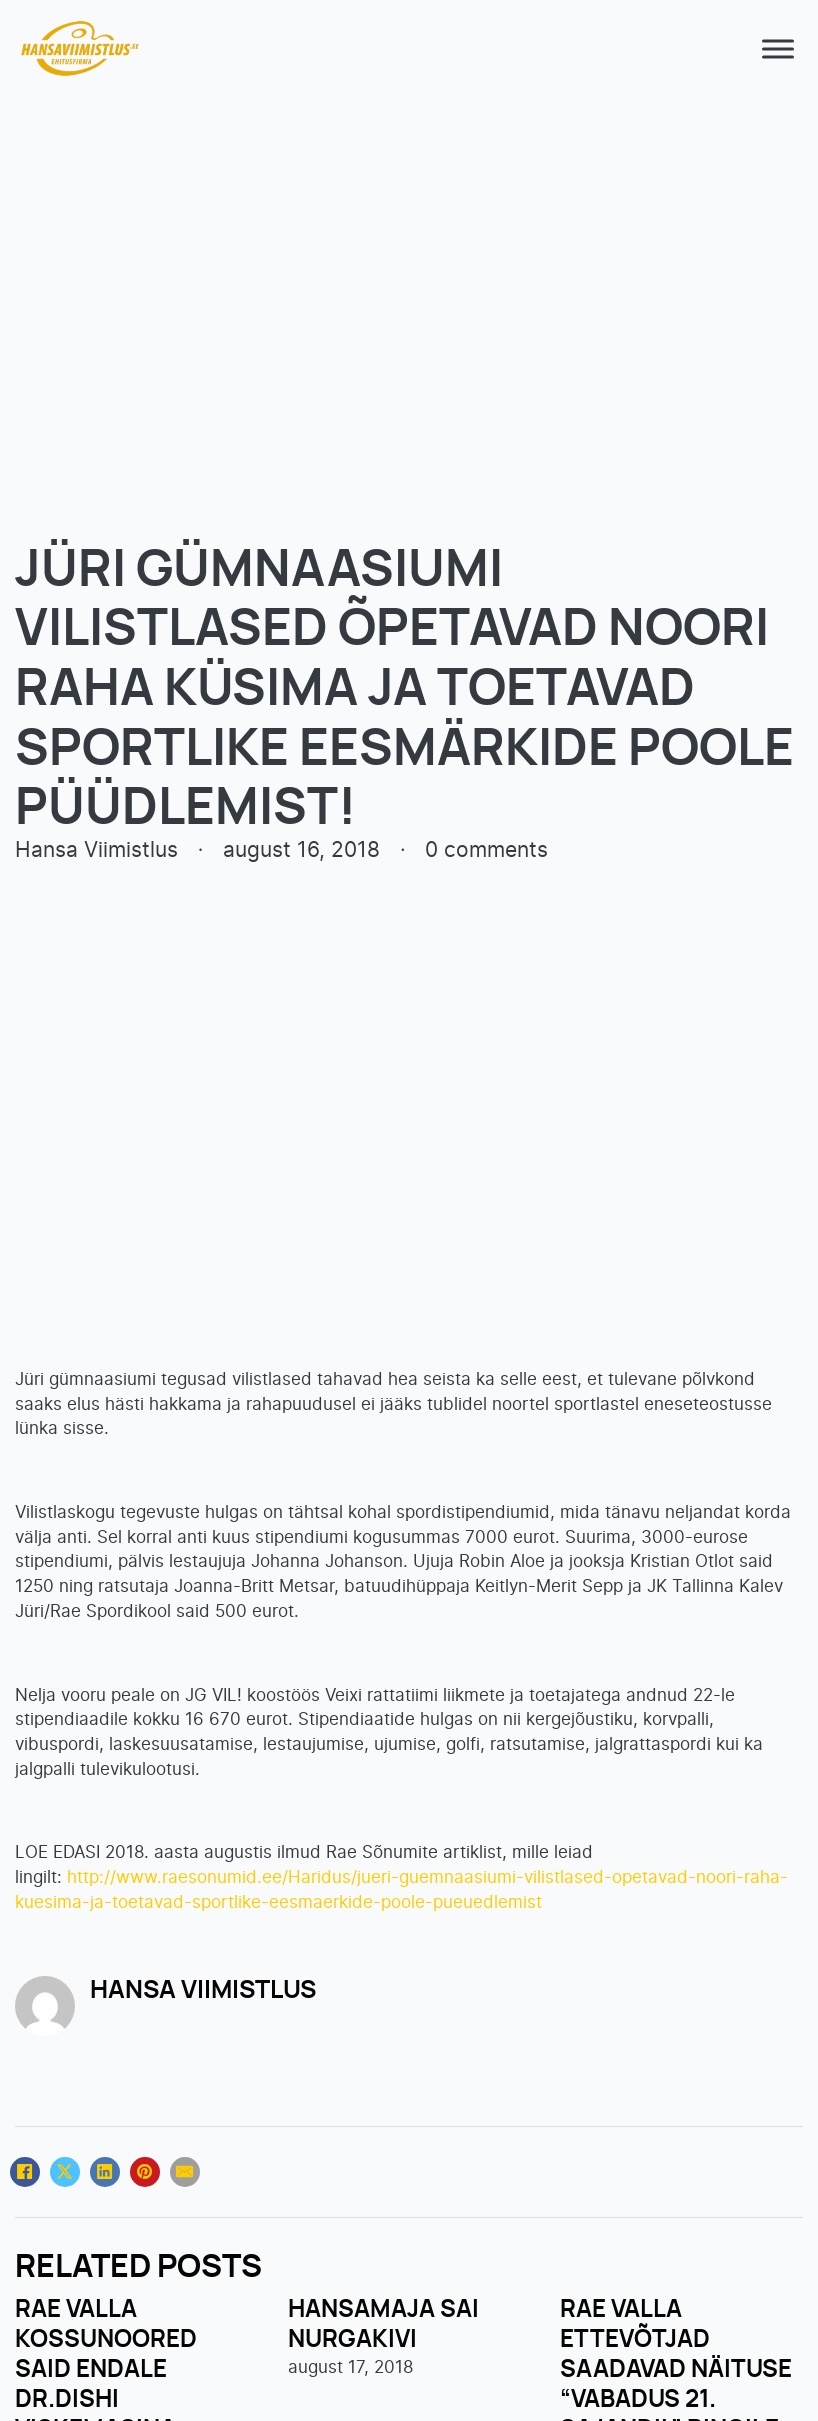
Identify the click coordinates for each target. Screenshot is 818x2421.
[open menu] (773, 49)
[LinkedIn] (105, 2172)
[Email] (185, 2172)
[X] (65, 2172)
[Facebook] (25, 2172)
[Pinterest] (145, 2172)
